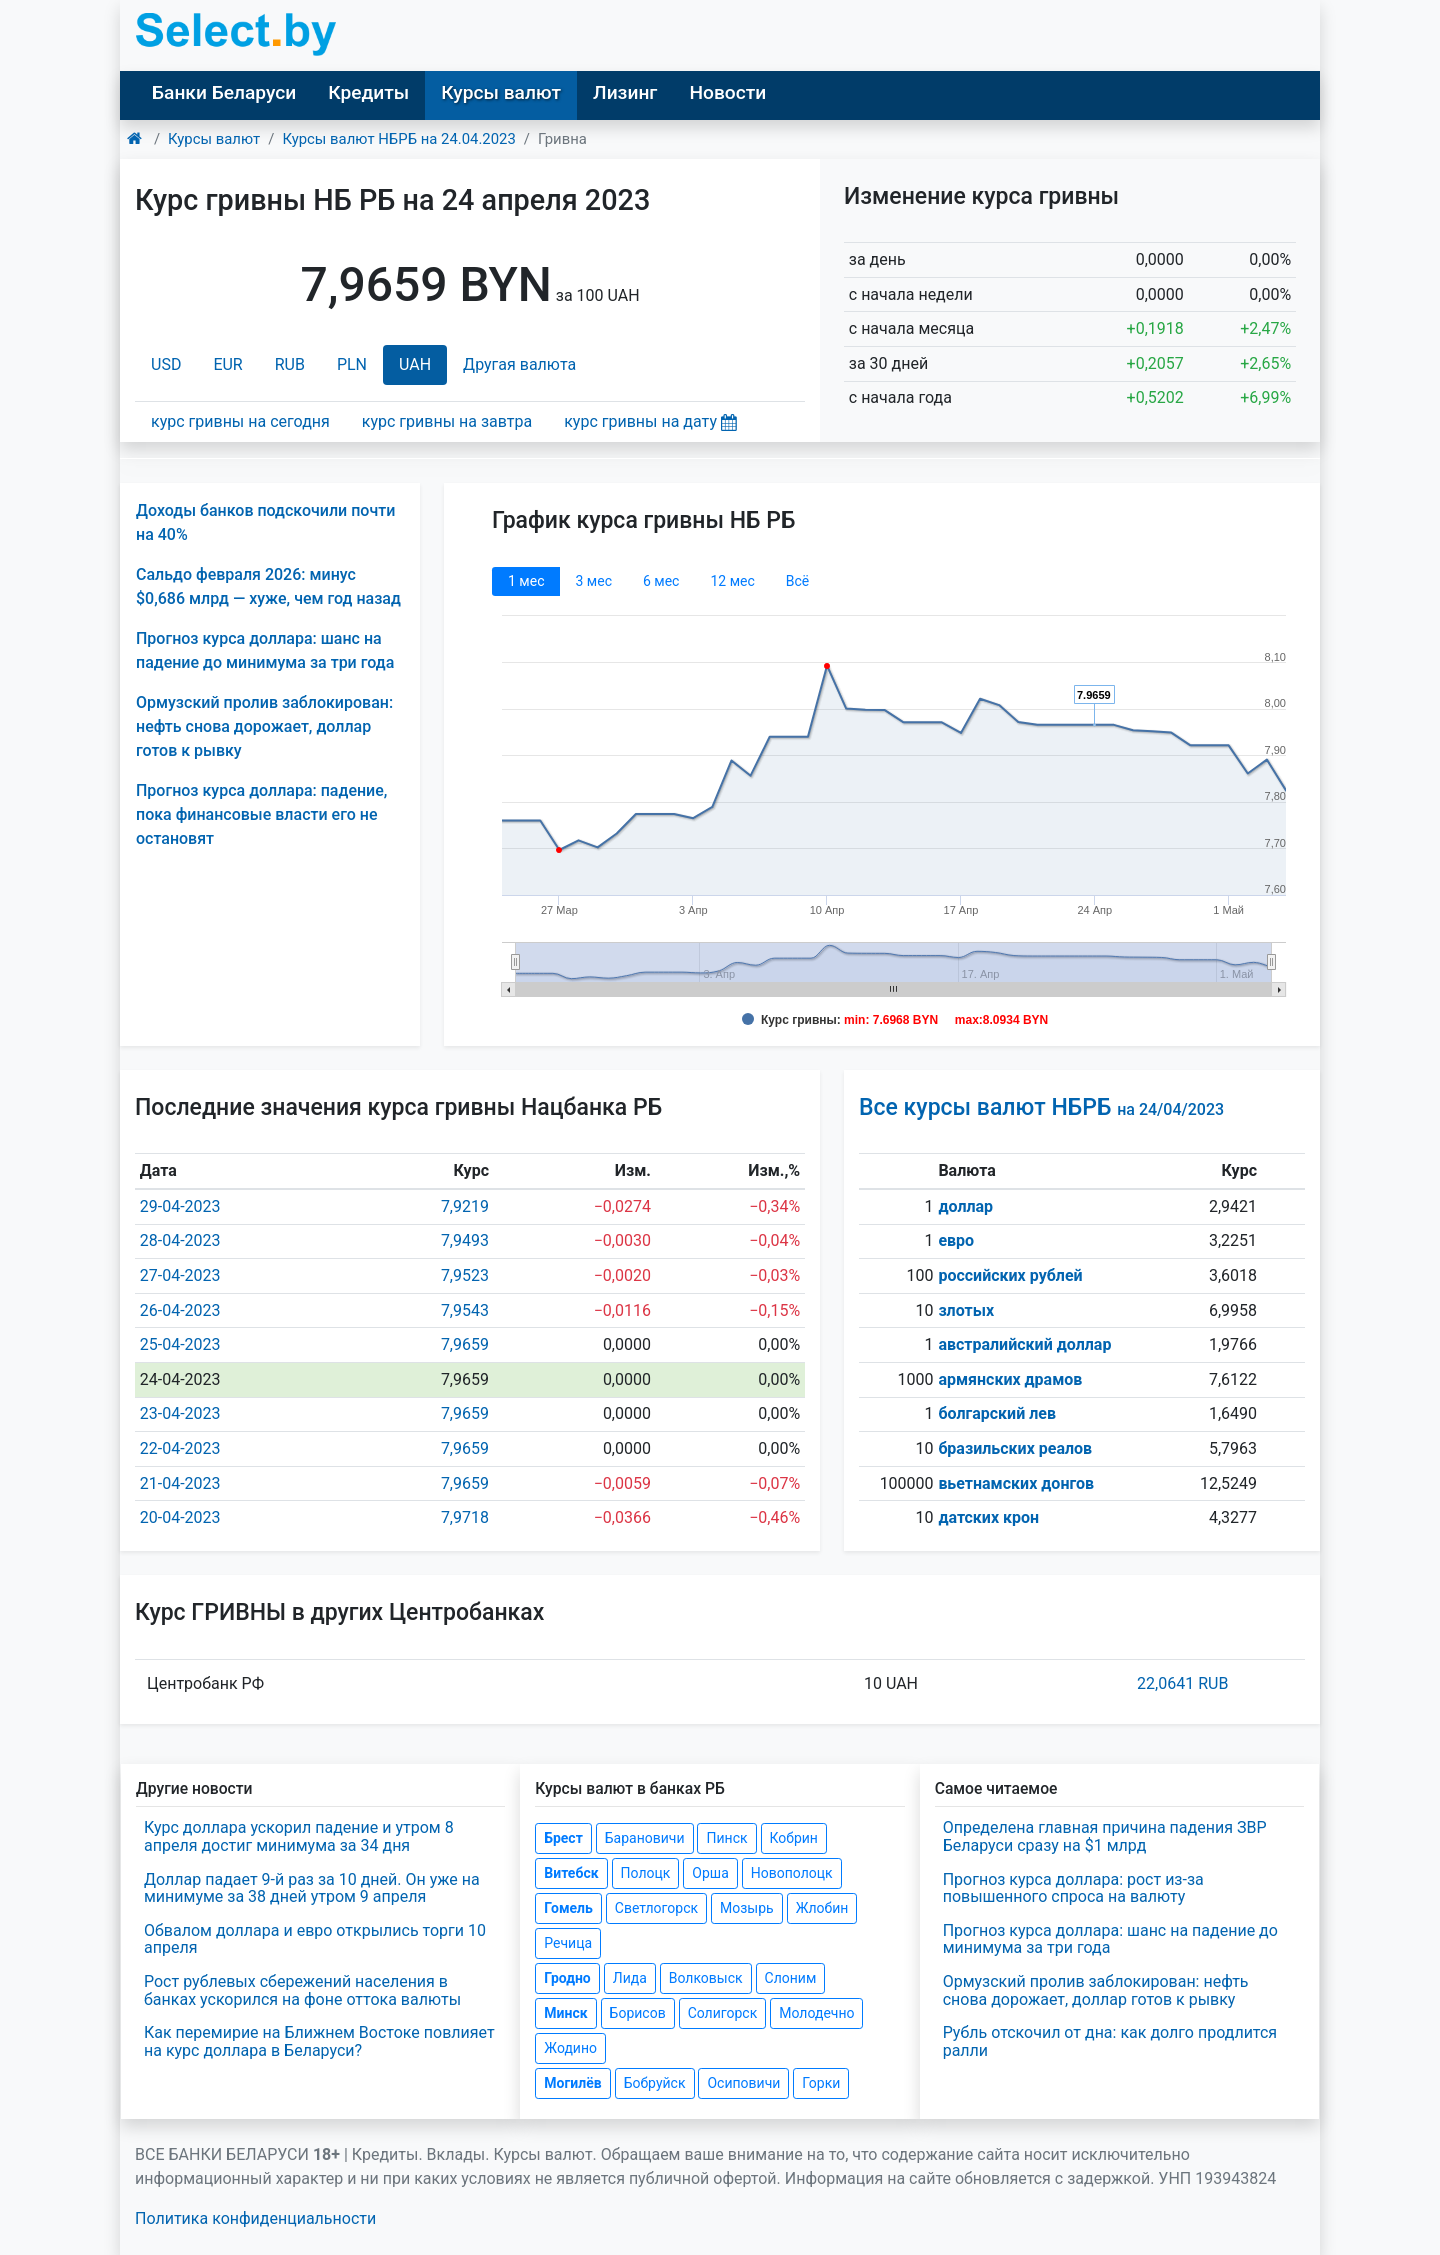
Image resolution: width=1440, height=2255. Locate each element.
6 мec (661, 581)
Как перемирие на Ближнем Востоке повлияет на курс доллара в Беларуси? (319, 2041)
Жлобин (822, 1908)
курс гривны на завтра (447, 421)
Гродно (567, 1978)
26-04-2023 (180, 1310)
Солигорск (723, 2013)
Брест (563, 1838)
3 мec (593, 581)
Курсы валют (501, 92)
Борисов (638, 2013)
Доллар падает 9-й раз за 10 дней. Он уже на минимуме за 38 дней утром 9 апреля (312, 1888)
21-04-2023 (180, 1483)
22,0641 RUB (1182, 1683)
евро (956, 1240)
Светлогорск (656, 1908)
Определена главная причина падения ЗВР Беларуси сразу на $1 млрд (1105, 1836)
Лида (630, 1978)
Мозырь (747, 1908)
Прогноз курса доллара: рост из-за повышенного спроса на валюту (1073, 1888)
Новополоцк (792, 1873)
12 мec (732, 581)
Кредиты (368, 92)
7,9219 (465, 1206)
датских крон (988, 1517)
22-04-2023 (180, 1448)
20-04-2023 (180, 1517)
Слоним (791, 1978)
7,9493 (465, 1240)
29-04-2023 (180, 1206)
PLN (352, 364)
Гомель (568, 1908)
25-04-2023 (180, 1344)
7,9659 (465, 1344)
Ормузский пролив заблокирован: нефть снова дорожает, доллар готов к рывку (264, 726)
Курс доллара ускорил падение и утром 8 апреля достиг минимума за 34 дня (299, 1836)
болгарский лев (997, 1413)
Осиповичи (743, 2083)
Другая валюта (519, 364)
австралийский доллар (1024, 1344)
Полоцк (646, 1873)
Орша (710, 1873)
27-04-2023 (180, 1275)
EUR (227, 364)
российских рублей (1010, 1275)
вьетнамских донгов (1016, 1483)
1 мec (526, 581)
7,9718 (465, 1517)
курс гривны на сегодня (240, 421)
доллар (965, 1206)
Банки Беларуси (224, 92)
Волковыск (706, 1978)
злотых (966, 1310)
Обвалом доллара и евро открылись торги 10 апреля (315, 1939)
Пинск (726, 1838)
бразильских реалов (1015, 1448)
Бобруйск (655, 2083)
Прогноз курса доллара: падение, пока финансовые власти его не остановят (261, 814)
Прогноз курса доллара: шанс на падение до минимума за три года (1110, 1939)
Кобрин (794, 1838)
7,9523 (465, 1275)
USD (166, 364)
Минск (565, 2013)
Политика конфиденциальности (255, 2218)
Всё (797, 581)
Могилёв (572, 2083)
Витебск (571, 1873)
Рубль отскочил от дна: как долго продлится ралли (1110, 2041)
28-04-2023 (180, 1240)
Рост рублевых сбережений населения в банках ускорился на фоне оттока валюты (302, 1990)
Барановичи (645, 1838)
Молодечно (816, 2013)
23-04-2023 (180, 1413)
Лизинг (625, 92)
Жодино (570, 2048)
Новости (727, 92)
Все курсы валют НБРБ (1041, 1107)
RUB (290, 364)
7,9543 (465, 1310)
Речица (568, 1943)
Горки (821, 2083)
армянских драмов (1010, 1379)
